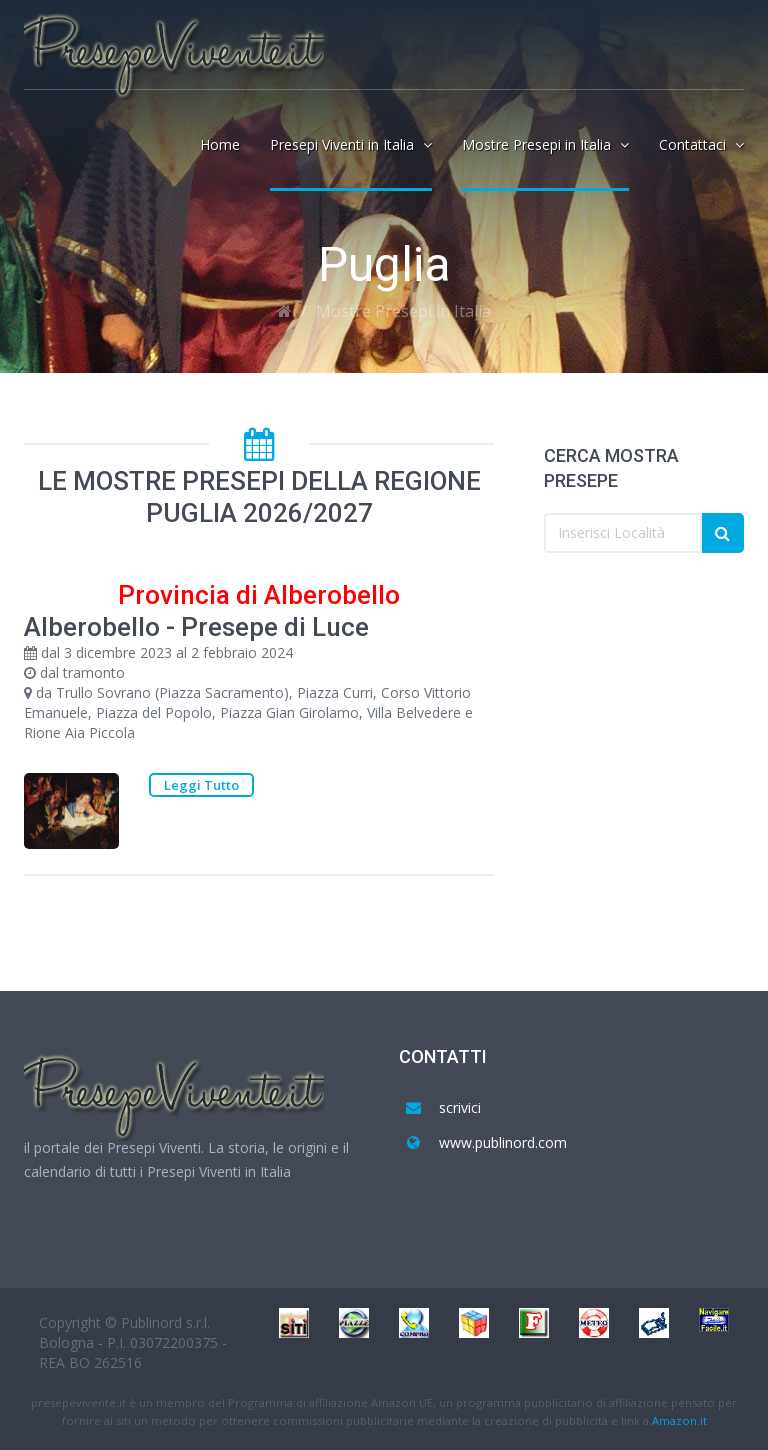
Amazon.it (679, 1420)
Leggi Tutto (201, 785)
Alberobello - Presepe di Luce (196, 627)
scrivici (460, 1107)
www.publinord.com (503, 1142)
